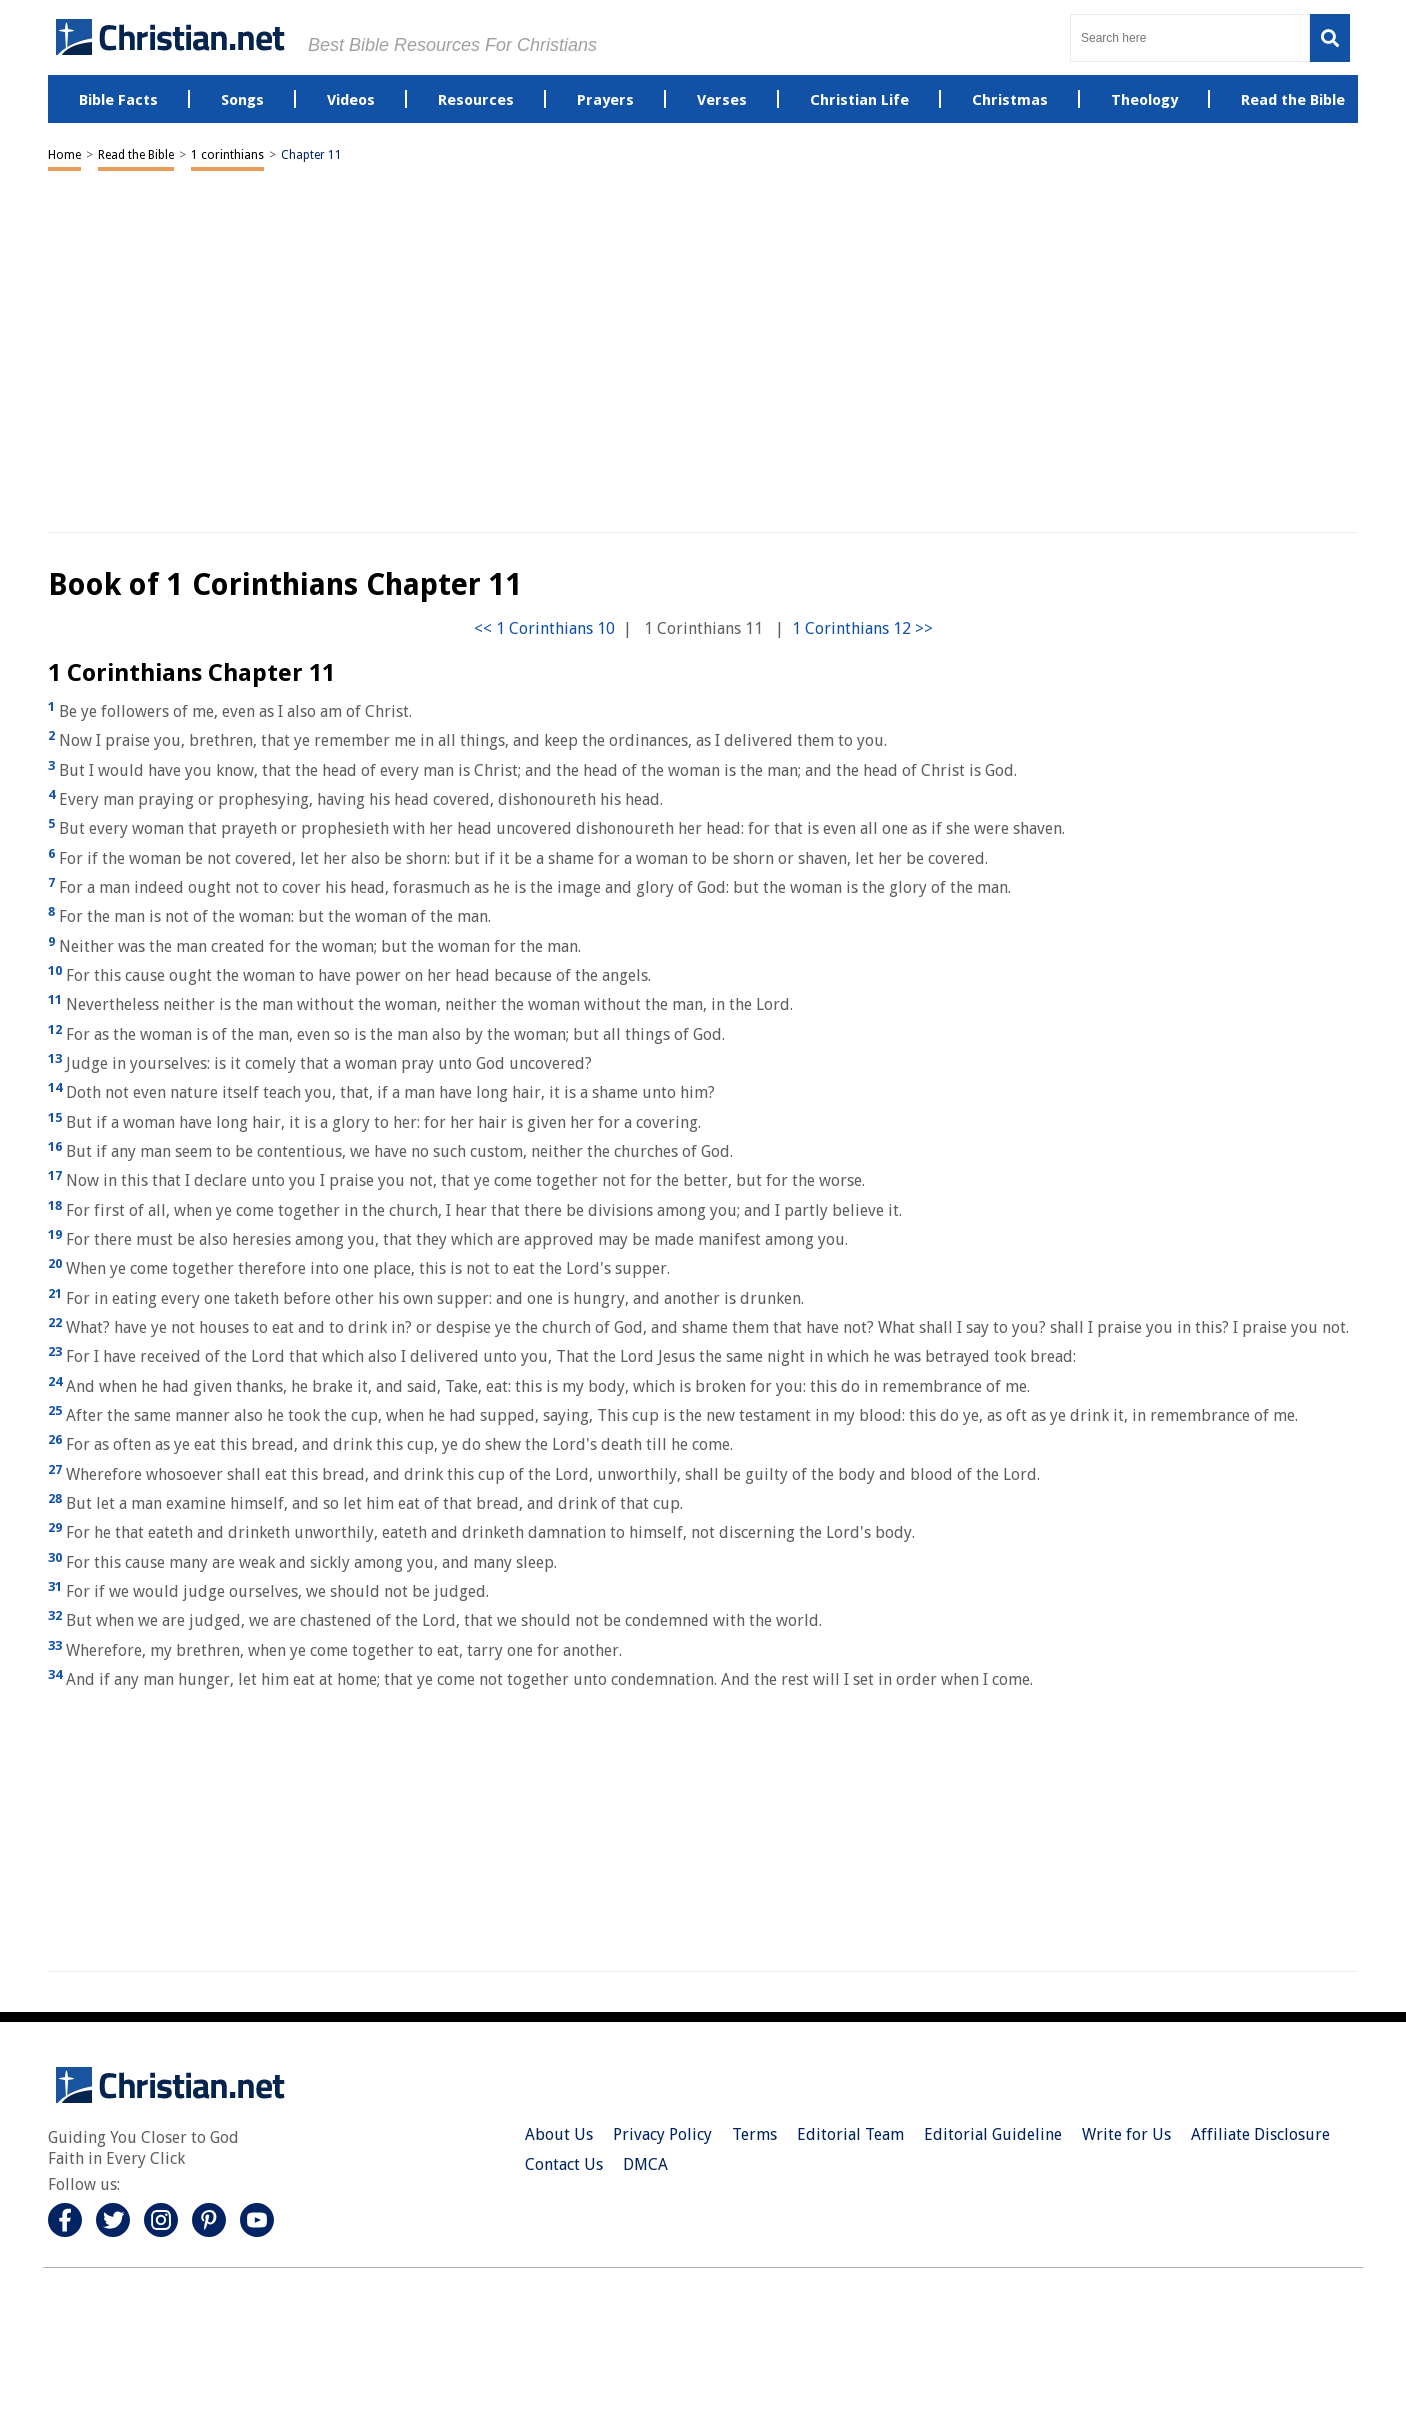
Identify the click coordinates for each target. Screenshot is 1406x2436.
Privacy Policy (662, 2134)
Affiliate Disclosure (1260, 2134)
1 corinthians (227, 155)
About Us (559, 2134)
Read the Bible (136, 155)
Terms (754, 2134)
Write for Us (1126, 2134)
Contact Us (564, 2164)
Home (64, 155)
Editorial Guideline (993, 2134)
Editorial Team (850, 2134)
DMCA (645, 2164)
